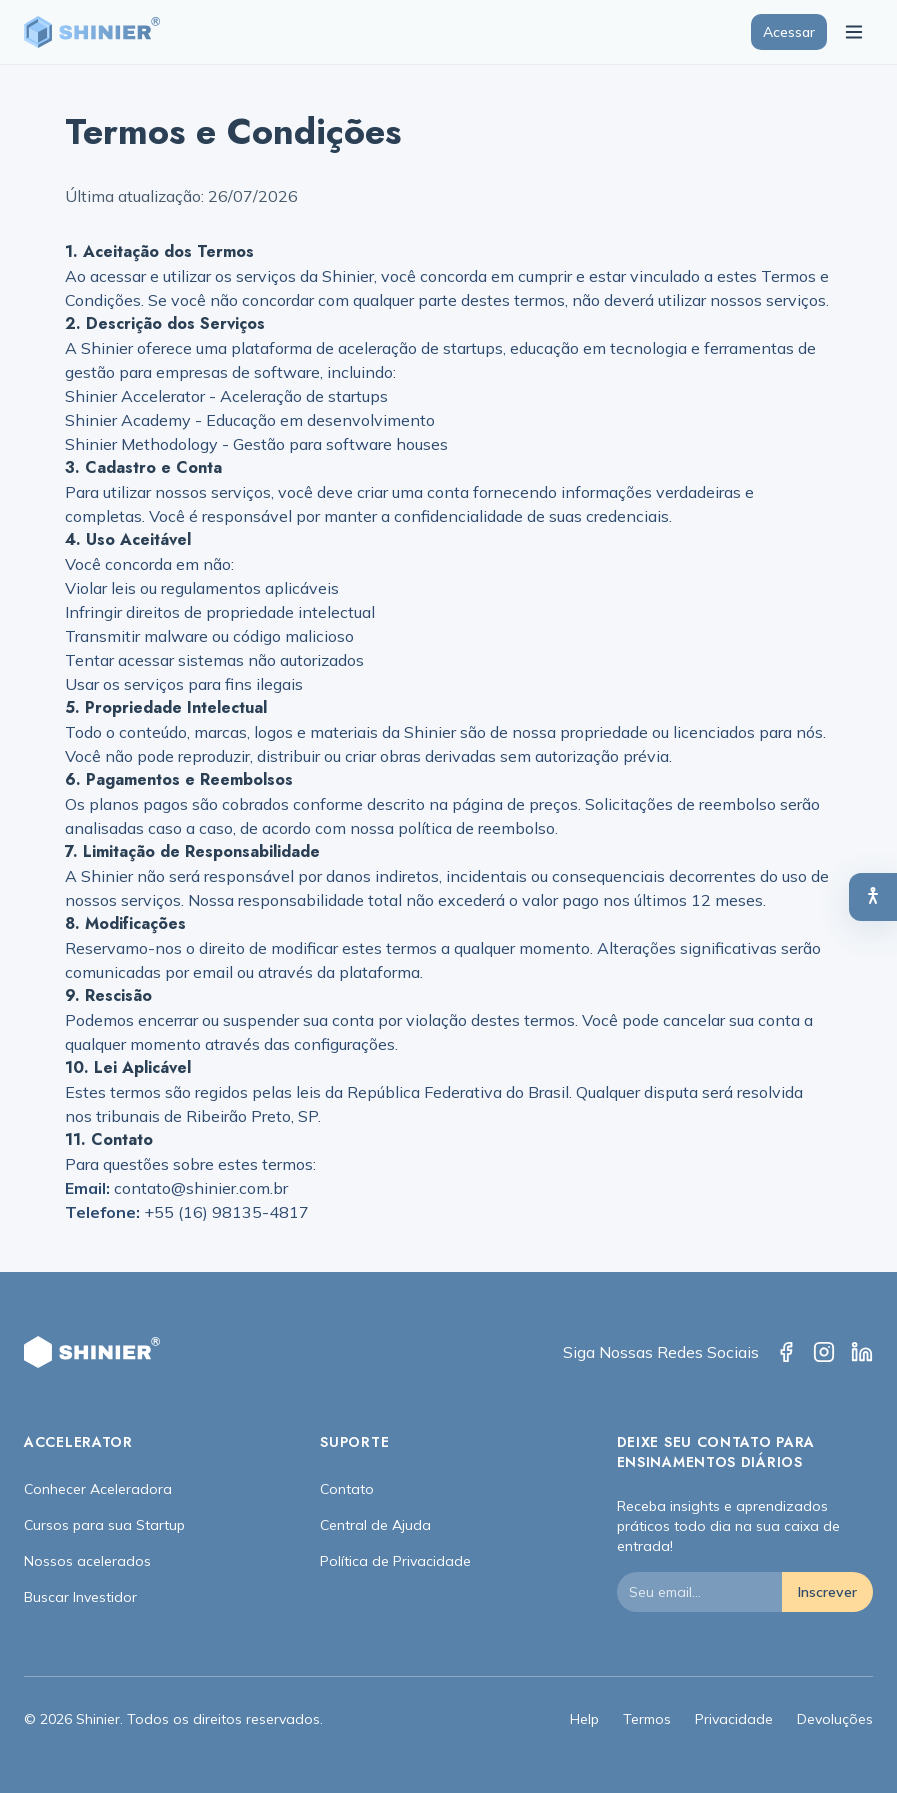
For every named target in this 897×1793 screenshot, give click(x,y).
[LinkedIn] (862, 1352)
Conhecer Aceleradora (98, 1489)
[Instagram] (824, 1352)
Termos (647, 1719)
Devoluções (835, 1719)
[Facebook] (786, 1352)
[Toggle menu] (854, 32)
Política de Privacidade (395, 1561)
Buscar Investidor (80, 1597)
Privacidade (734, 1719)
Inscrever (827, 1592)
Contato (347, 1489)
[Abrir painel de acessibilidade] (873, 897)
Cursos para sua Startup (104, 1525)
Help (584, 1719)
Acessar (789, 32)
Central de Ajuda (375, 1525)
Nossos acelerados (87, 1561)
